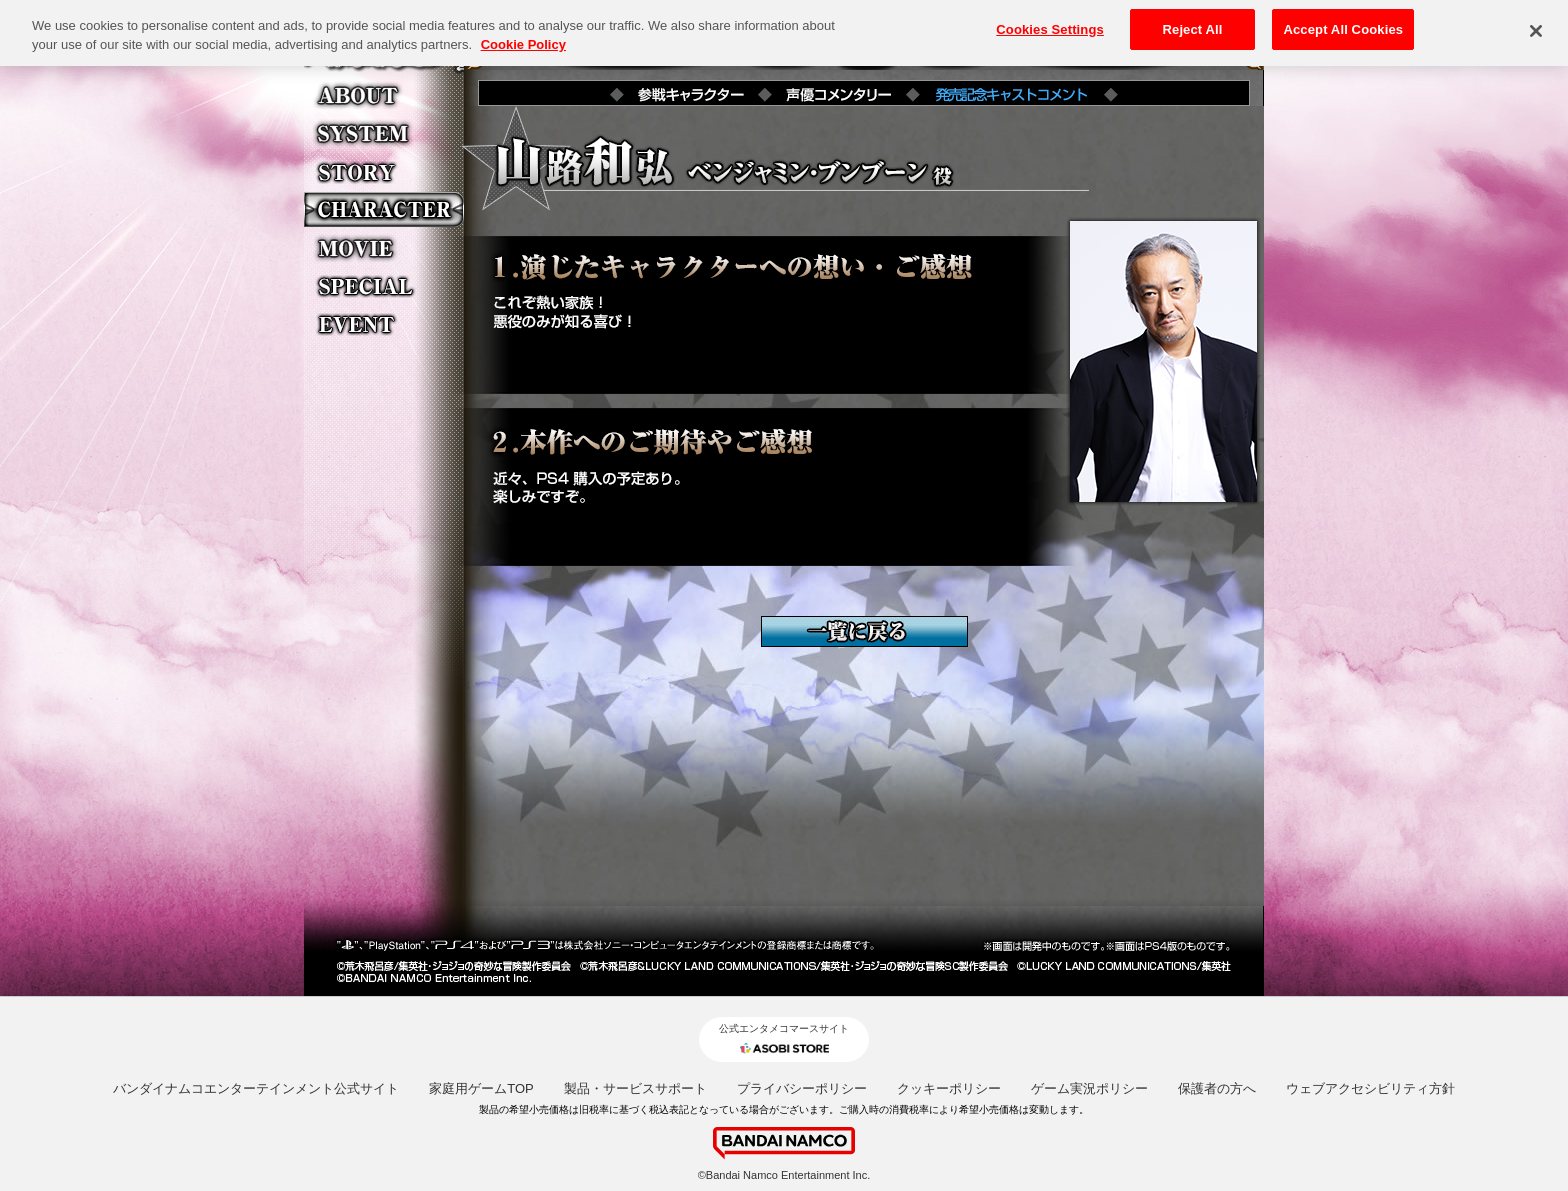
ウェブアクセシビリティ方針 (1370, 1088)
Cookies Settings (1050, 21)
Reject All (1193, 21)
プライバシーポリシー (802, 1088)
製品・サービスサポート (635, 1088)
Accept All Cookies (1343, 21)
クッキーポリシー (949, 1088)
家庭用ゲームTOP (481, 1088)
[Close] (1536, 24)
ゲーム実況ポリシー (1089, 1088)
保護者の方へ (1217, 1088)
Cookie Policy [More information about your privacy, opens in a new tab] (523, 37)
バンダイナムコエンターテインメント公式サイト (256, 1088)
